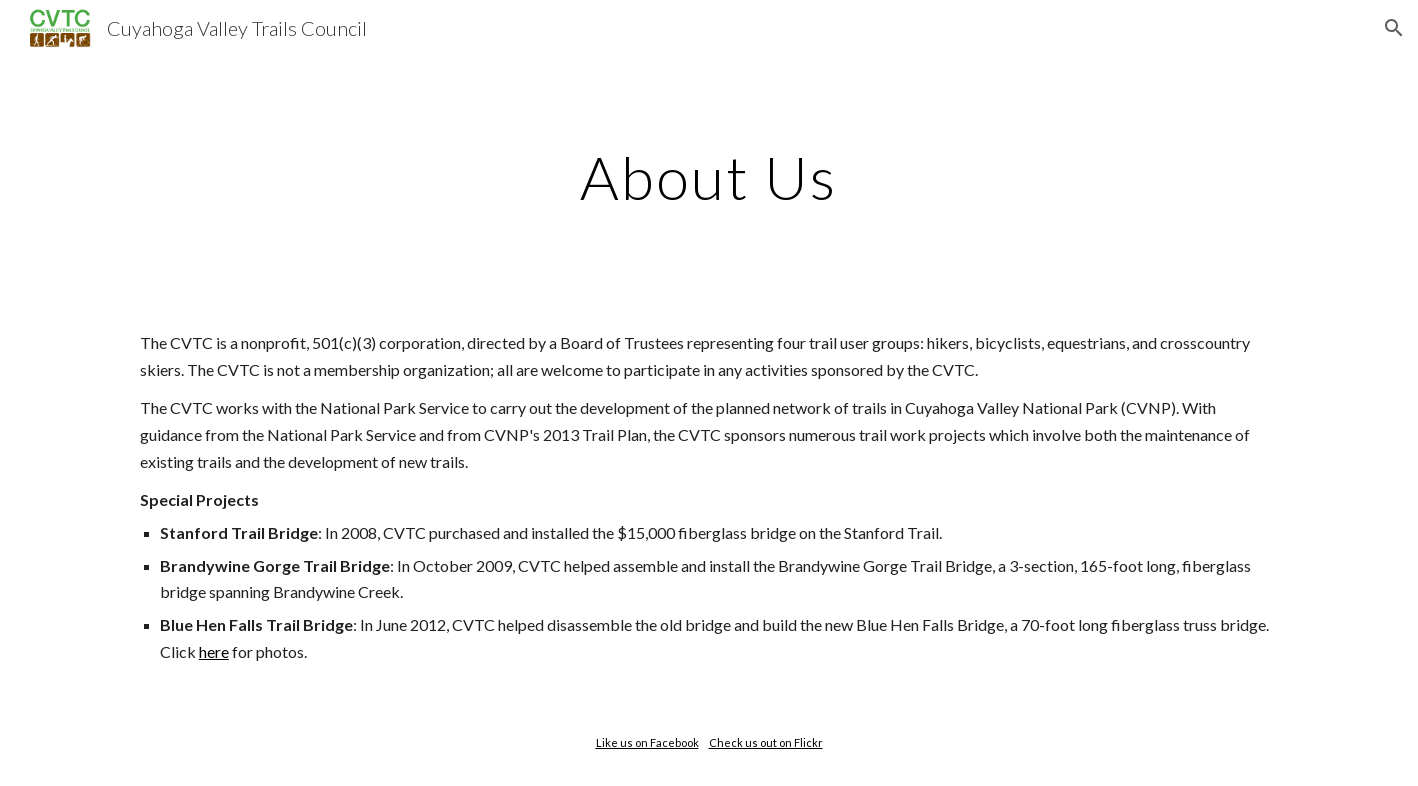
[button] (1394, 28)
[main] (709, 177)
